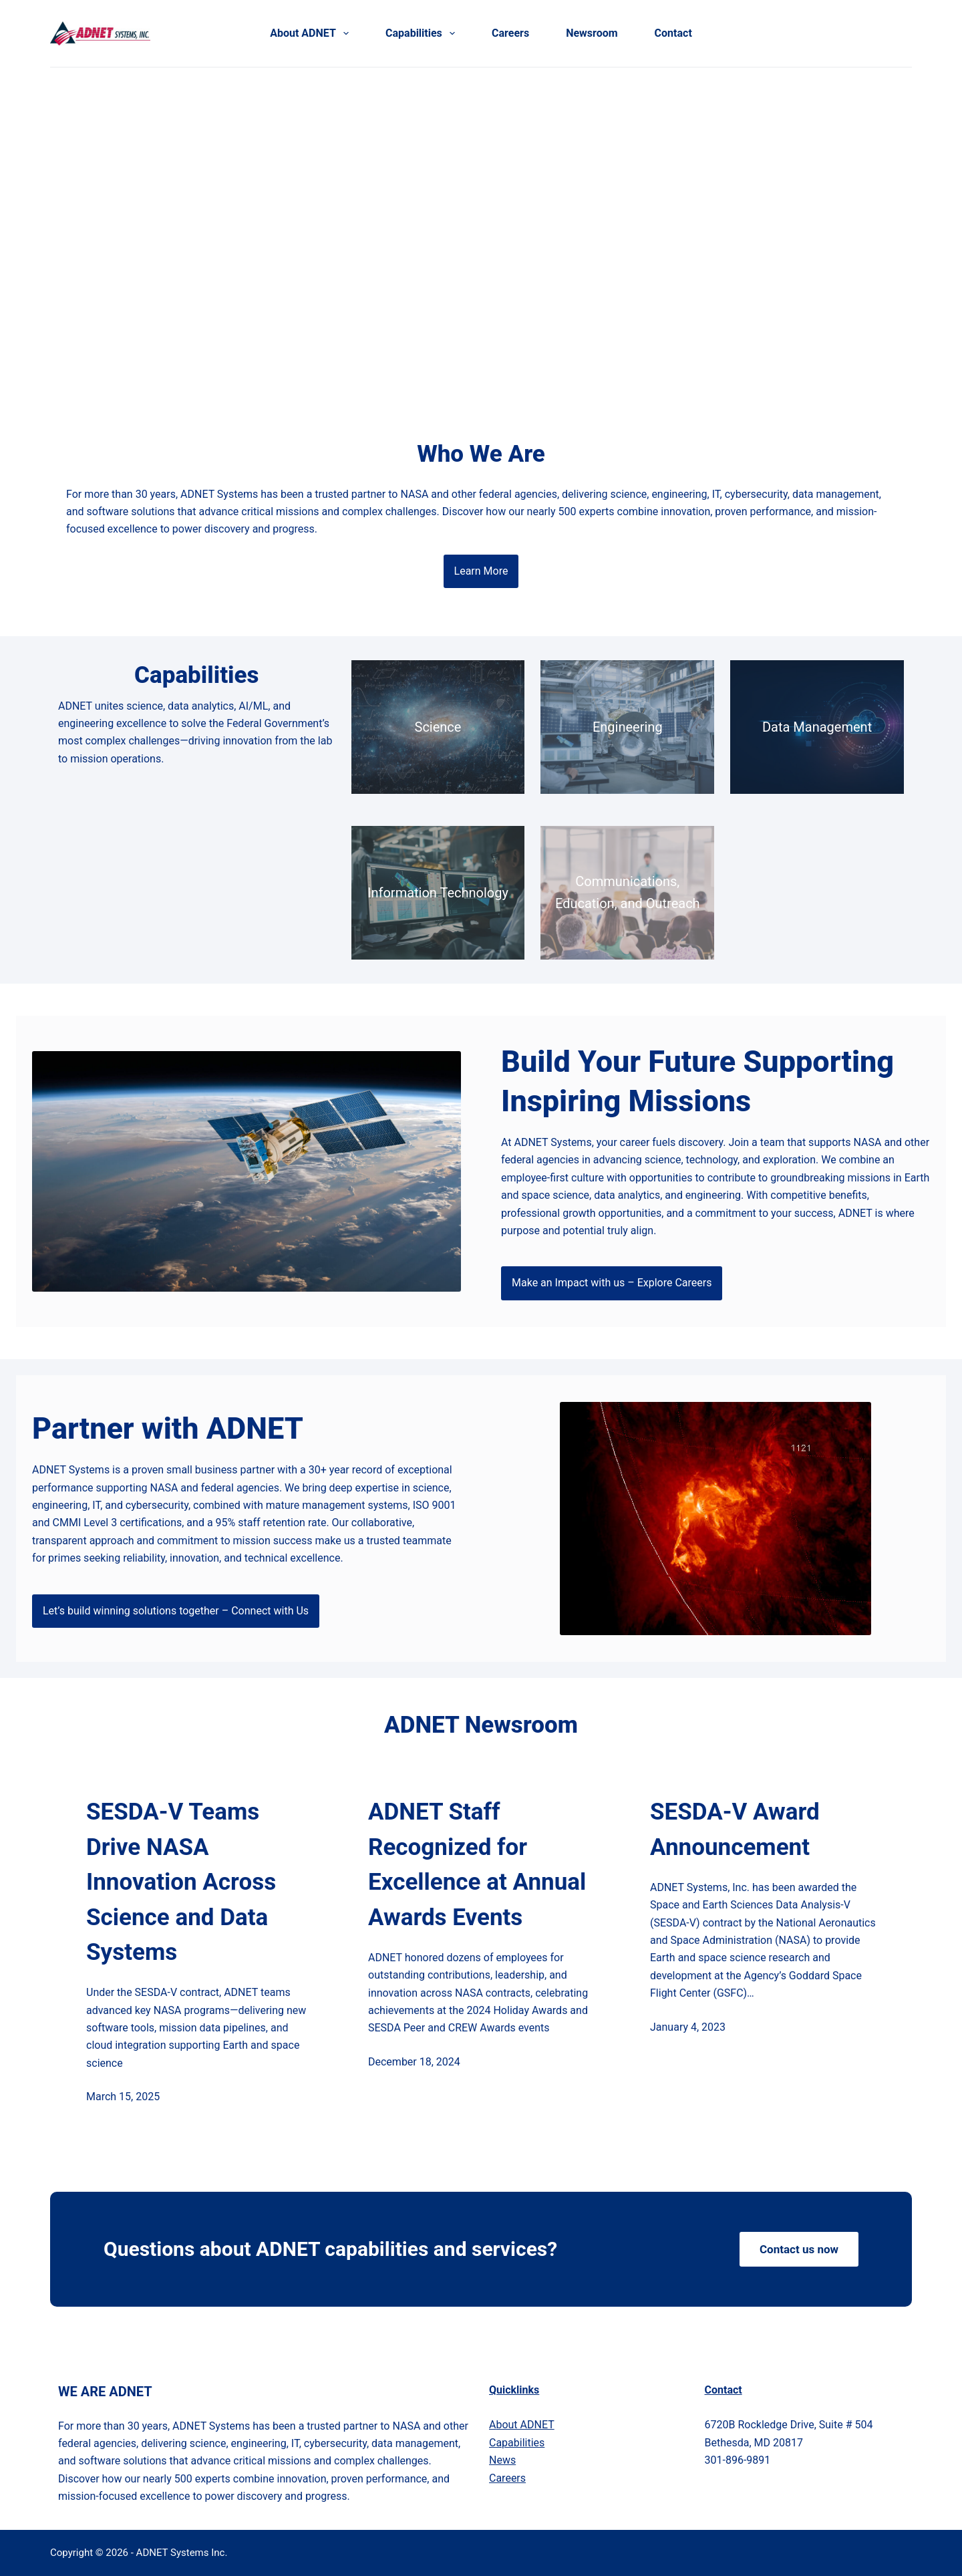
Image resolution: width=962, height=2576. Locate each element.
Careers (510, 33)
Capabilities (422, 33)
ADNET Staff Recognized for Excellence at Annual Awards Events (477, 1864)
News (502, 2460)
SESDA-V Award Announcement (735, 1829)
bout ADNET (521, 2424)
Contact (673, 33)
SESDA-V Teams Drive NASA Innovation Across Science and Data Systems (181, 1882)
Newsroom (591, 33)
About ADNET (312, 33)
